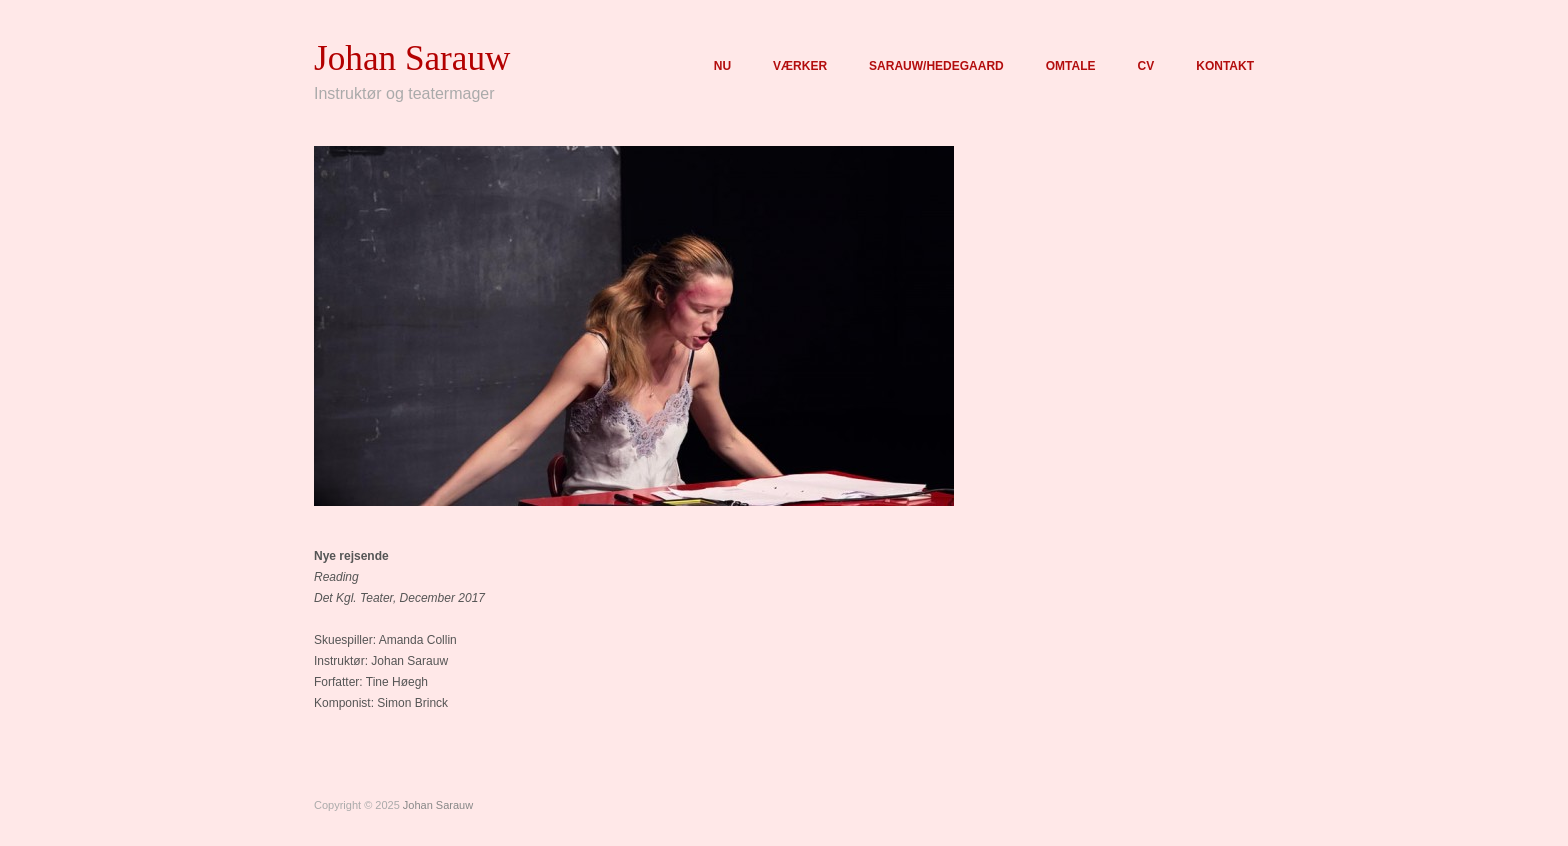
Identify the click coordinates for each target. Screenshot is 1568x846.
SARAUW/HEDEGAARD (936, 66)
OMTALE (1071, 66)
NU (722, 66)
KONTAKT (1225, 66)
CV (1146, 66)
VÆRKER (800, 66)
